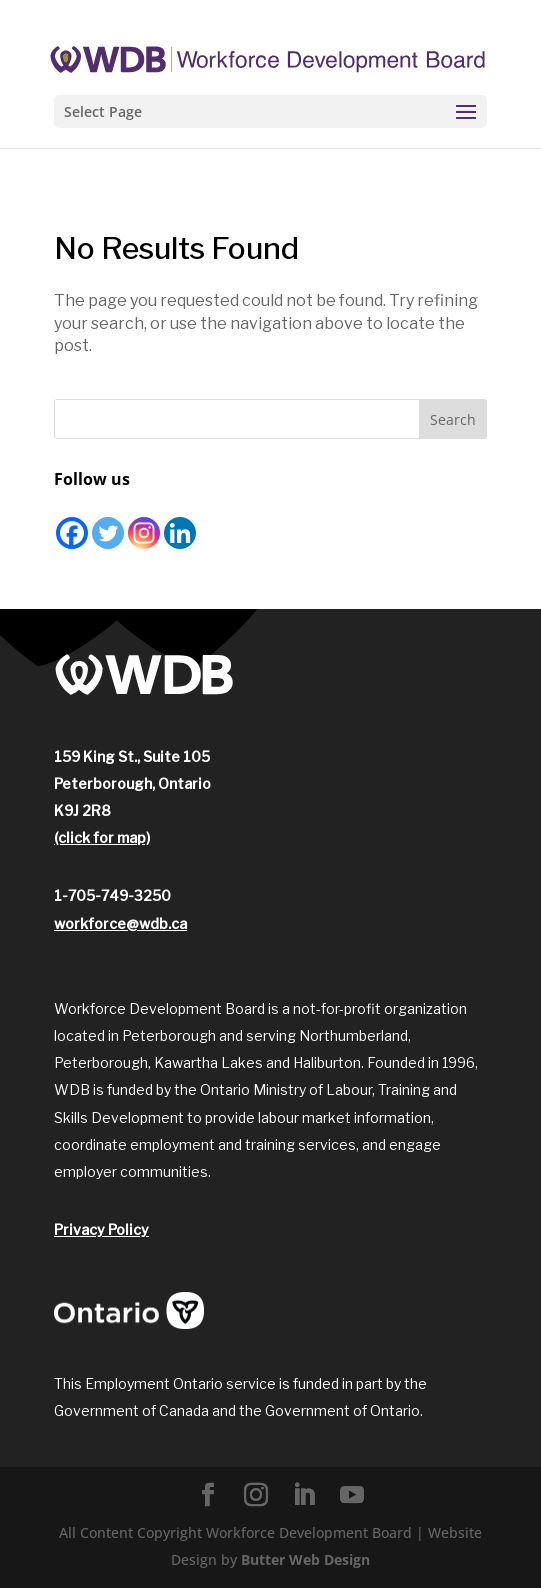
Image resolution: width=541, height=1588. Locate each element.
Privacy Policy (101, 1229)
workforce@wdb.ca (120, 923)
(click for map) (102, 837)
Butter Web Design (305, 1559)
